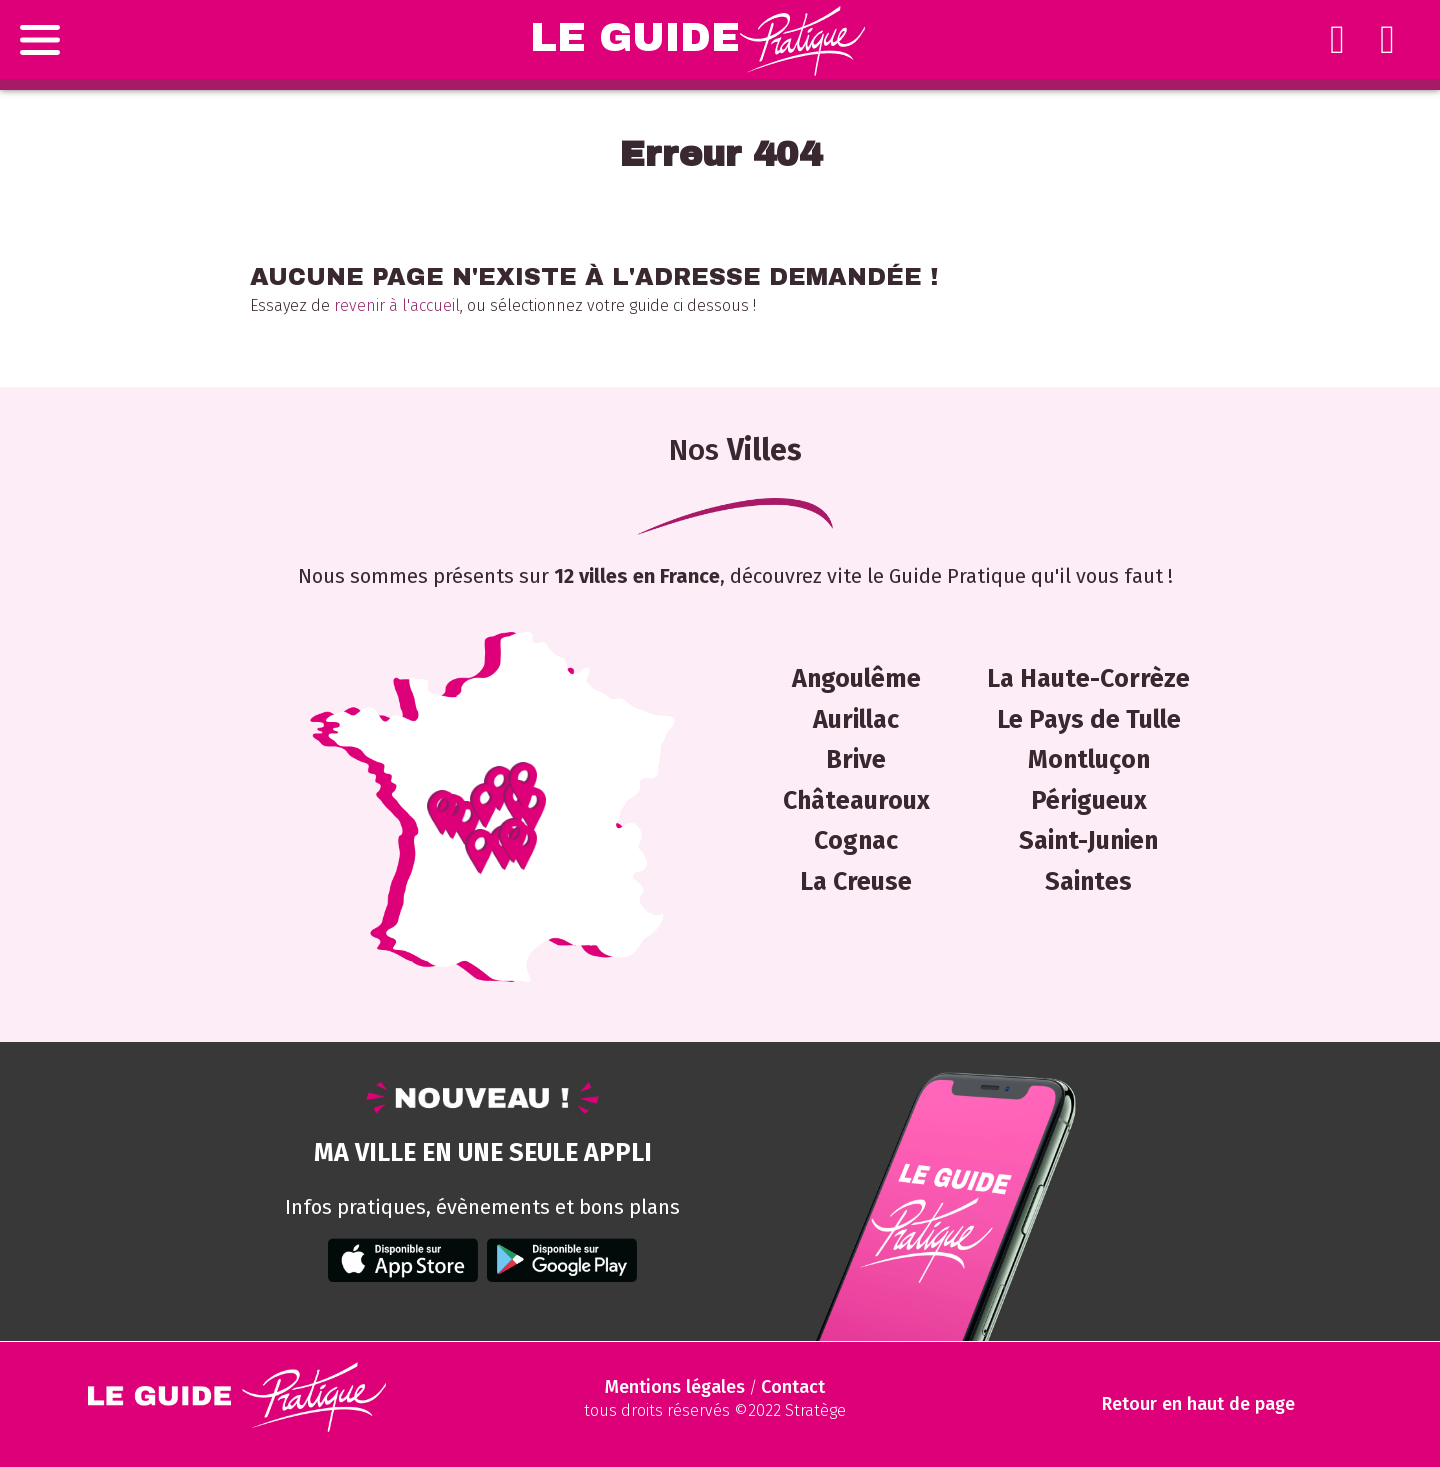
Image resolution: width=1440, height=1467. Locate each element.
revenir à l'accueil (397, 305)
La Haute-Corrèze (1088, 679)
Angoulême (856, 679)
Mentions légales (675, 1387)
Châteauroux (856, 801)
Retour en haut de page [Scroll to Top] (1198, 1404)
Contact (793, 1387)
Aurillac (856, 720)
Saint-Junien (1088, 841)
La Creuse (856, 882)
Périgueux (1089, 801)
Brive (856, 760)
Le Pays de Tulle (1089, 720)
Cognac (856, 841)
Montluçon (1089, 760)
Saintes (1088, 882)
